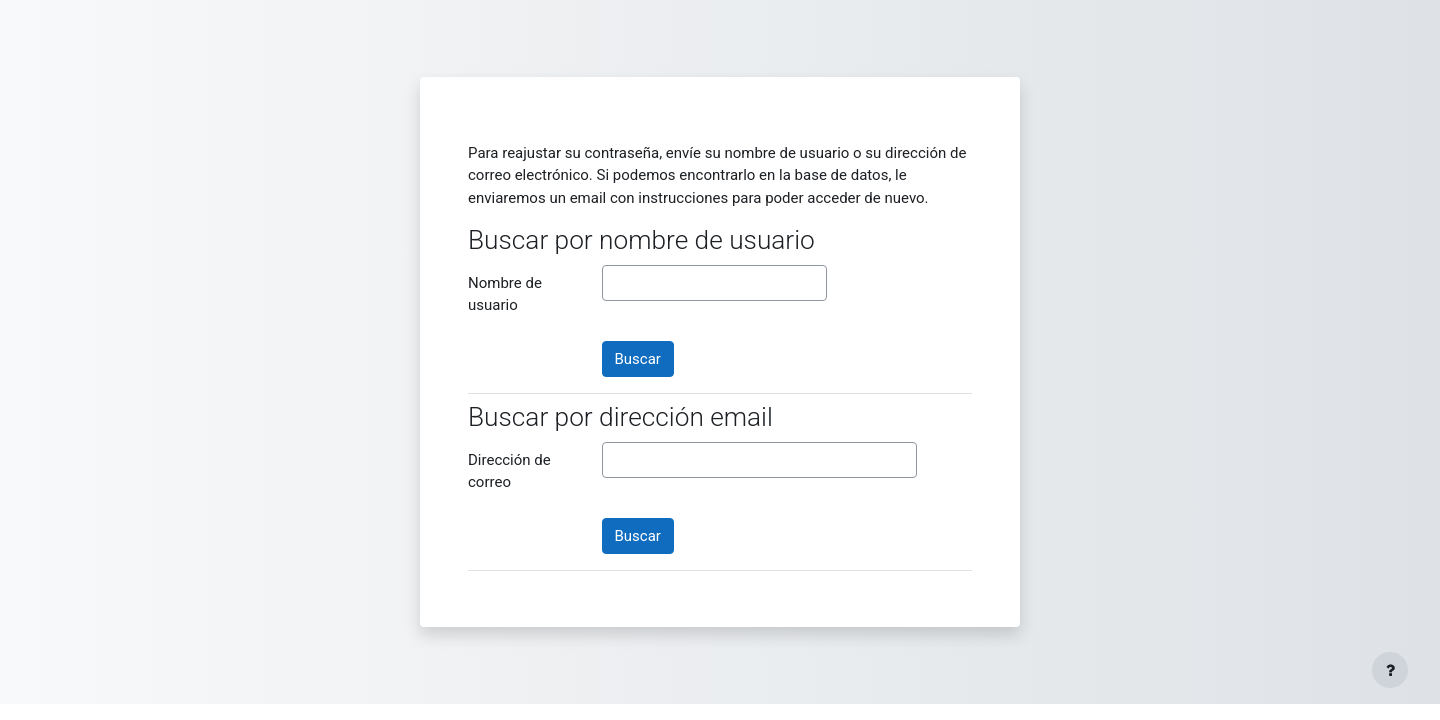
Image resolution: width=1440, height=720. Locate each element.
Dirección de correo (509, 471)
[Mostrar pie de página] (1390, 670)
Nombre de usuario (505, 294)
